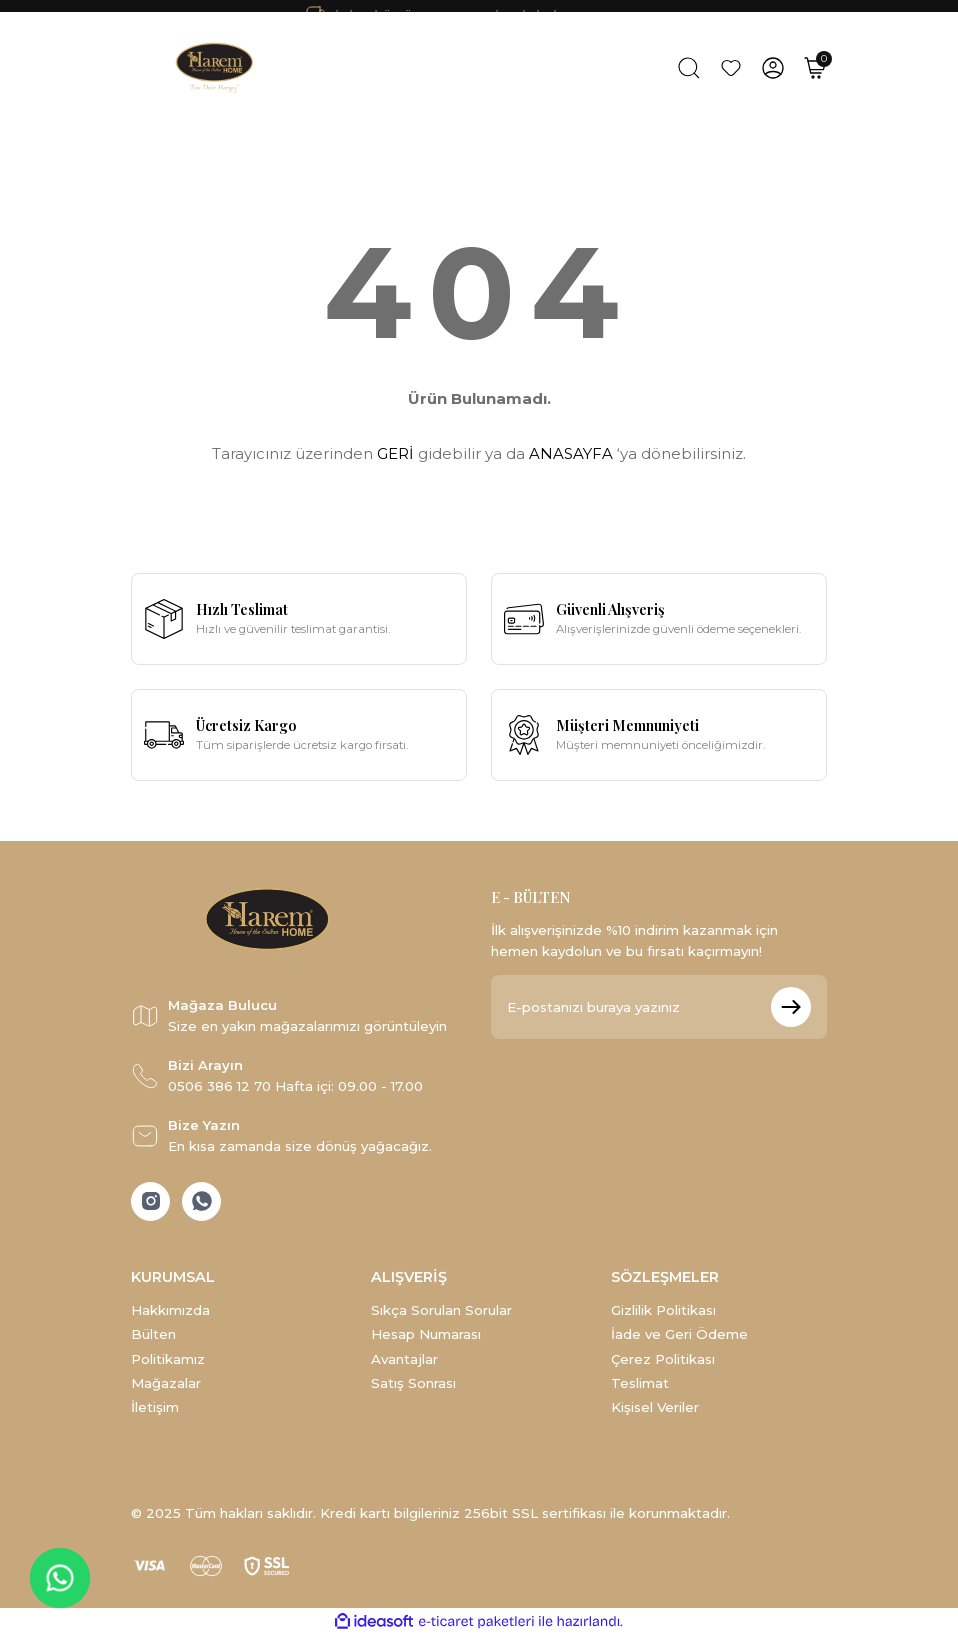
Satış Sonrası (413, 1385)
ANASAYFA (571, 453)
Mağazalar (166, 1385)
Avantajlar (404, 1360)
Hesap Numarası (426, 1336)
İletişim (155, 1409)
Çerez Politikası (663, 1360)
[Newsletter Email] (659, 1007)
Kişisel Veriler (655, 1409)
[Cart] (815, 68)
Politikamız (168, 1360)
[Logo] (217, 68)
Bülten (153, 1336)
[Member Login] (773, 68)
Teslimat (640, 1385)
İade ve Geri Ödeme (679, 1336)
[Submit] (791, 1007)
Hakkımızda (170, 1312)
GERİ (395, 453)
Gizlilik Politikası (663, 1312)
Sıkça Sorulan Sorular (441, 1312)
